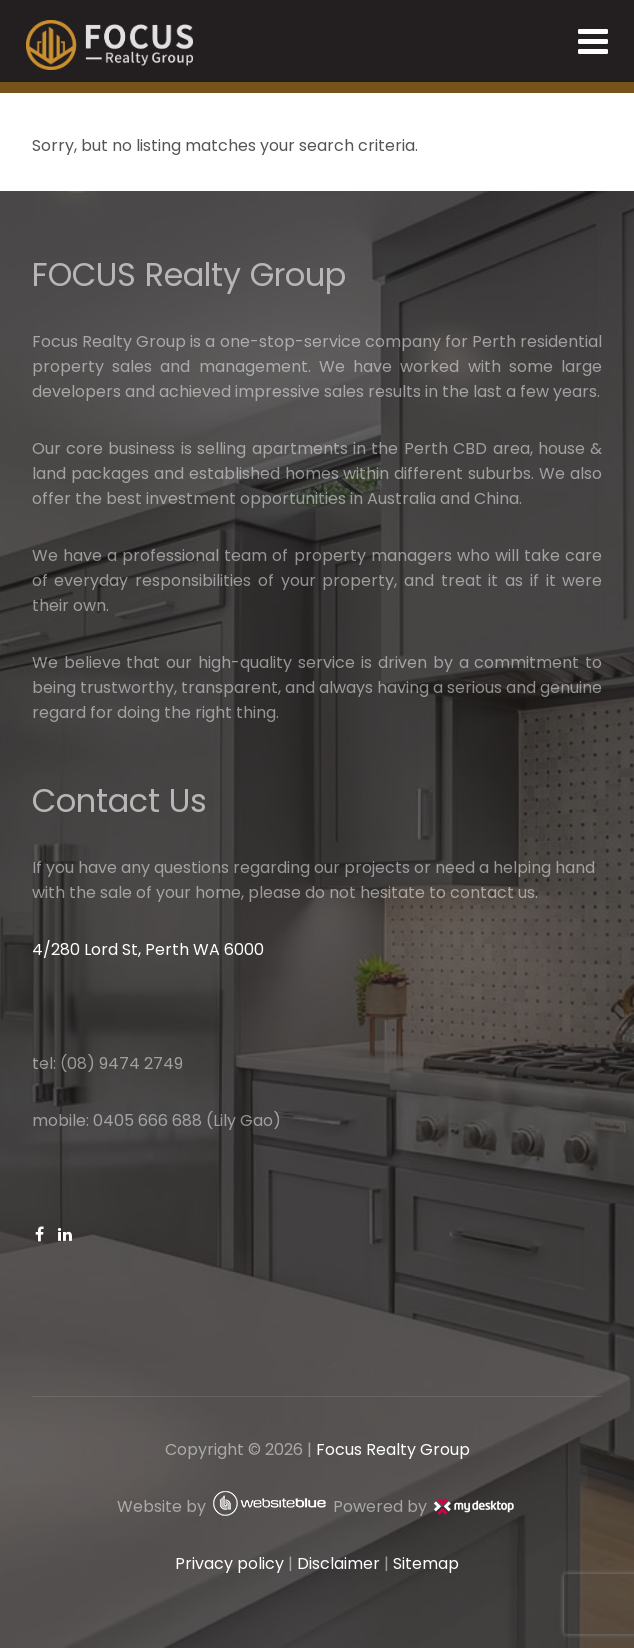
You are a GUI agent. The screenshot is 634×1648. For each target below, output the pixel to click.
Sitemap (426, 1563)
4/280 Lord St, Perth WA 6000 (148, 949)
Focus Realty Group (393, 1449)
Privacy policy (229, 1563)
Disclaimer (338, 1563)
